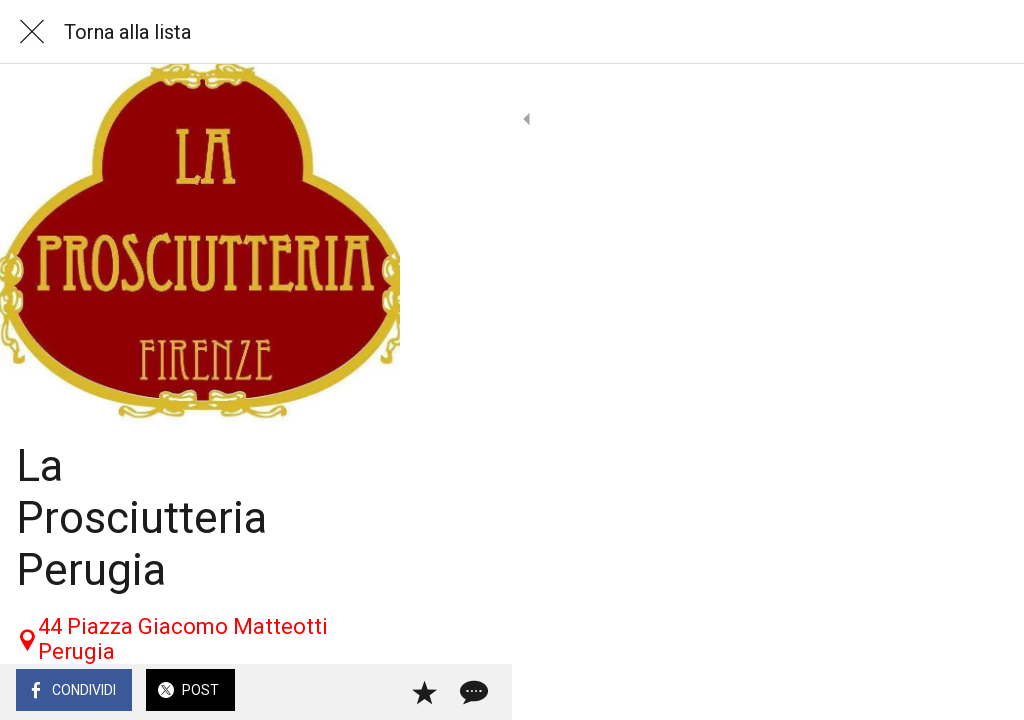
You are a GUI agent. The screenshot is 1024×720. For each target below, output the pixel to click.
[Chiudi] (32, 32)
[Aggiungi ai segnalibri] (936, 692)
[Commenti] (984, 692)
